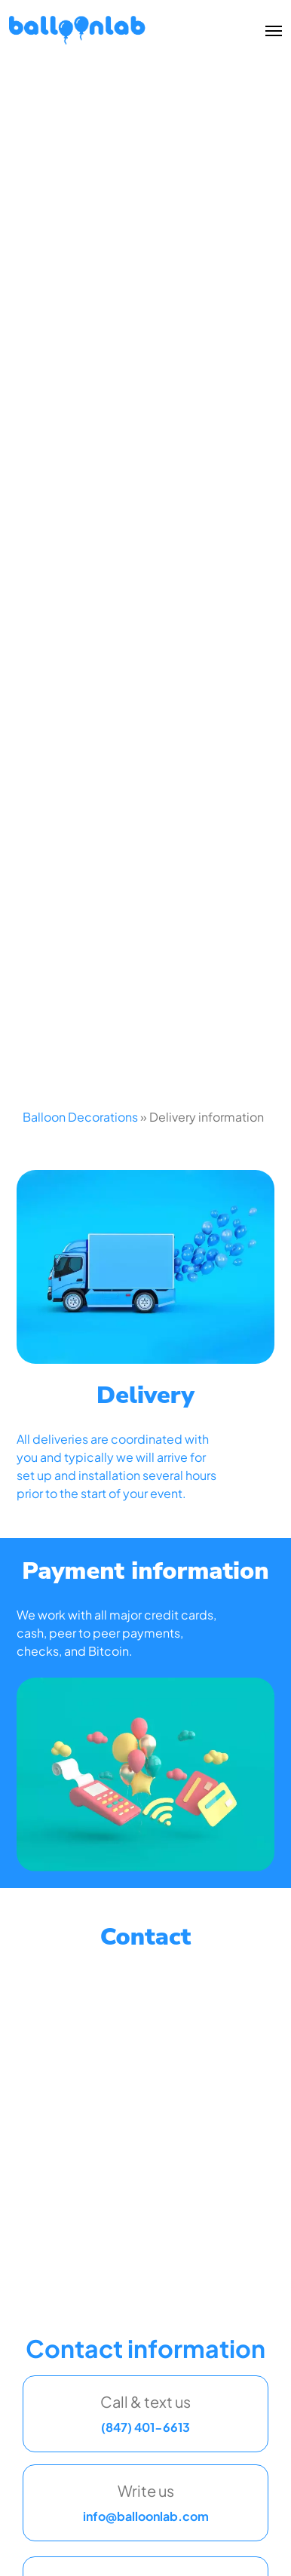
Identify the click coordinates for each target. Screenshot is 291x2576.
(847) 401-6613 (145, 2427)
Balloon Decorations (80, 1117)
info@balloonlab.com (146, 2516)
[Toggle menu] (271, 30)
